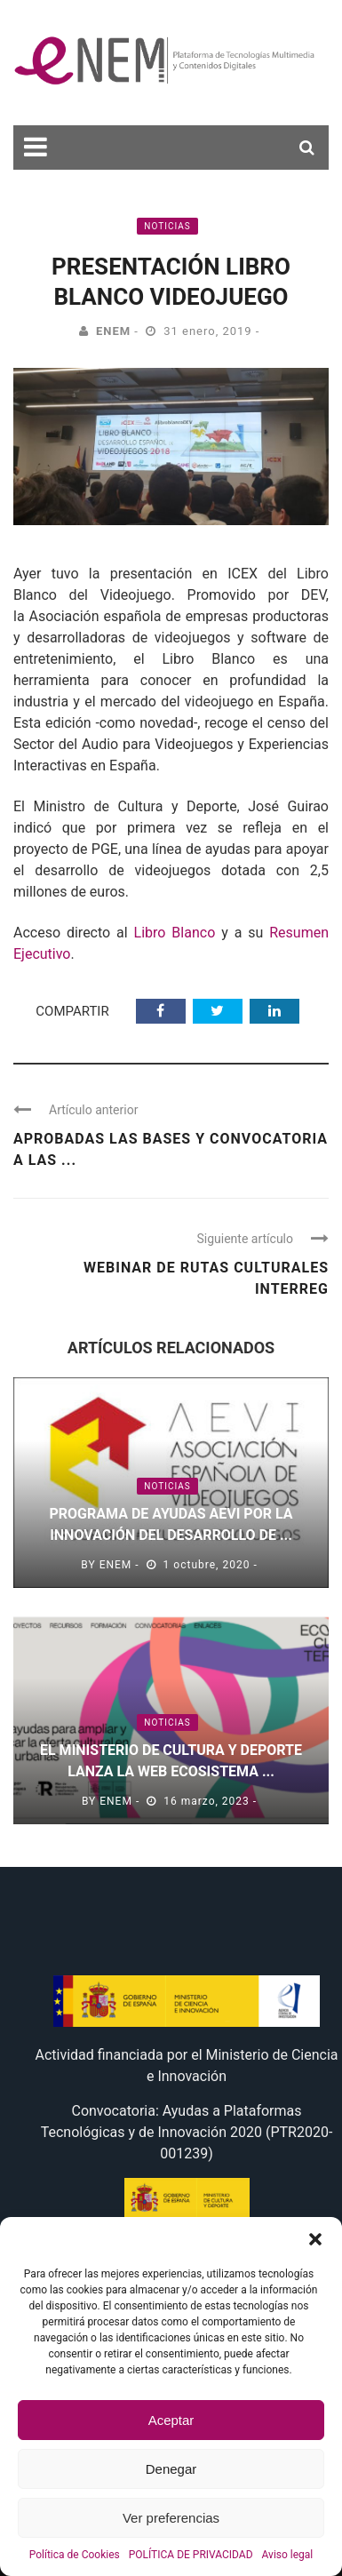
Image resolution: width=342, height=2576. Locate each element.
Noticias (167, 226)
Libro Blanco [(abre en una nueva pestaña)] (175, 932)
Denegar (171, 2468)
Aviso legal (288, 2554)
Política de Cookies (74, 2554)
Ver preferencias (171, 2517)
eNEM (113, 331)
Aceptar (171, 2420)
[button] (315, 2239)
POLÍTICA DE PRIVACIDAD (191, 2554)
